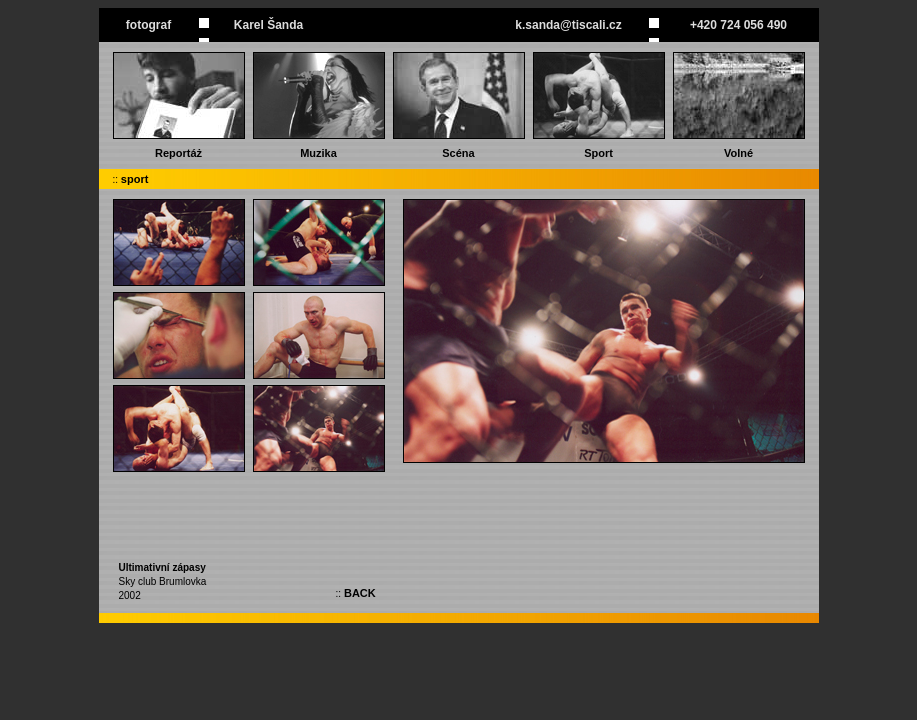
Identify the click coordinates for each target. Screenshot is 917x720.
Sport (598, 153)
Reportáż (178, 153)
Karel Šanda (268, 25)
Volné (738, 153)
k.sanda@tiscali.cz (568, 25)
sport (135, 179)
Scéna (458, 153)
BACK (360, 593)
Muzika (318, 153)
